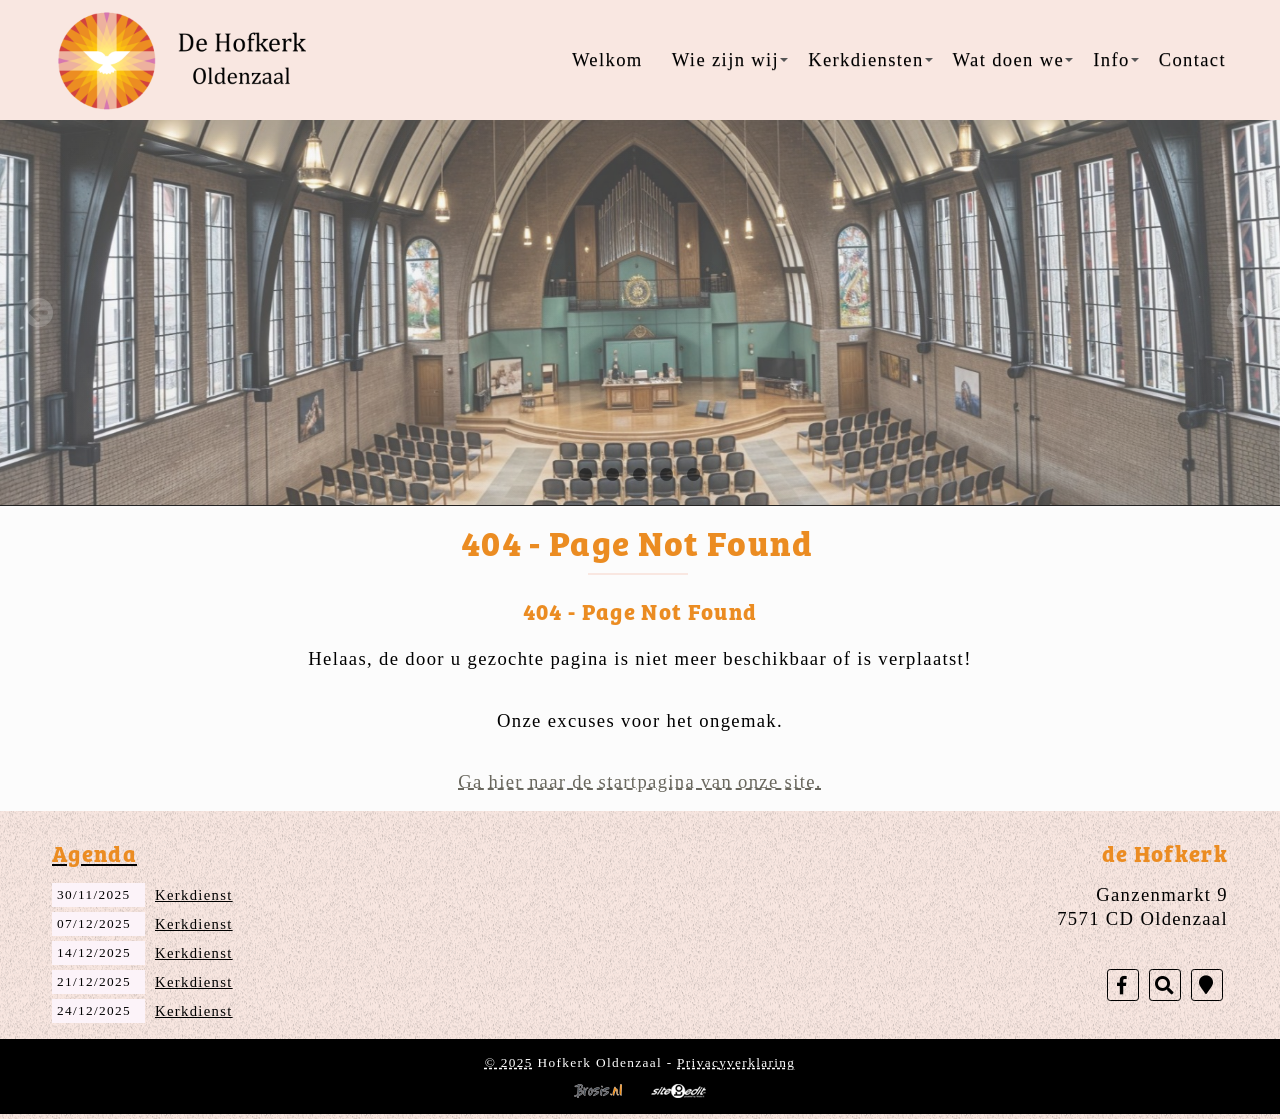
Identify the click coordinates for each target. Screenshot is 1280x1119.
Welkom (607, 59)
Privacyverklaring (736, 1062)
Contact (1192, 59)
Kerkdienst (194, 895)
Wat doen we (1013, 59)
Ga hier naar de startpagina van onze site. (640, 781)
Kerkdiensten (870, 59)
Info (1115, 59)
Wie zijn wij (730, 59)
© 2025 (509, 1062)
